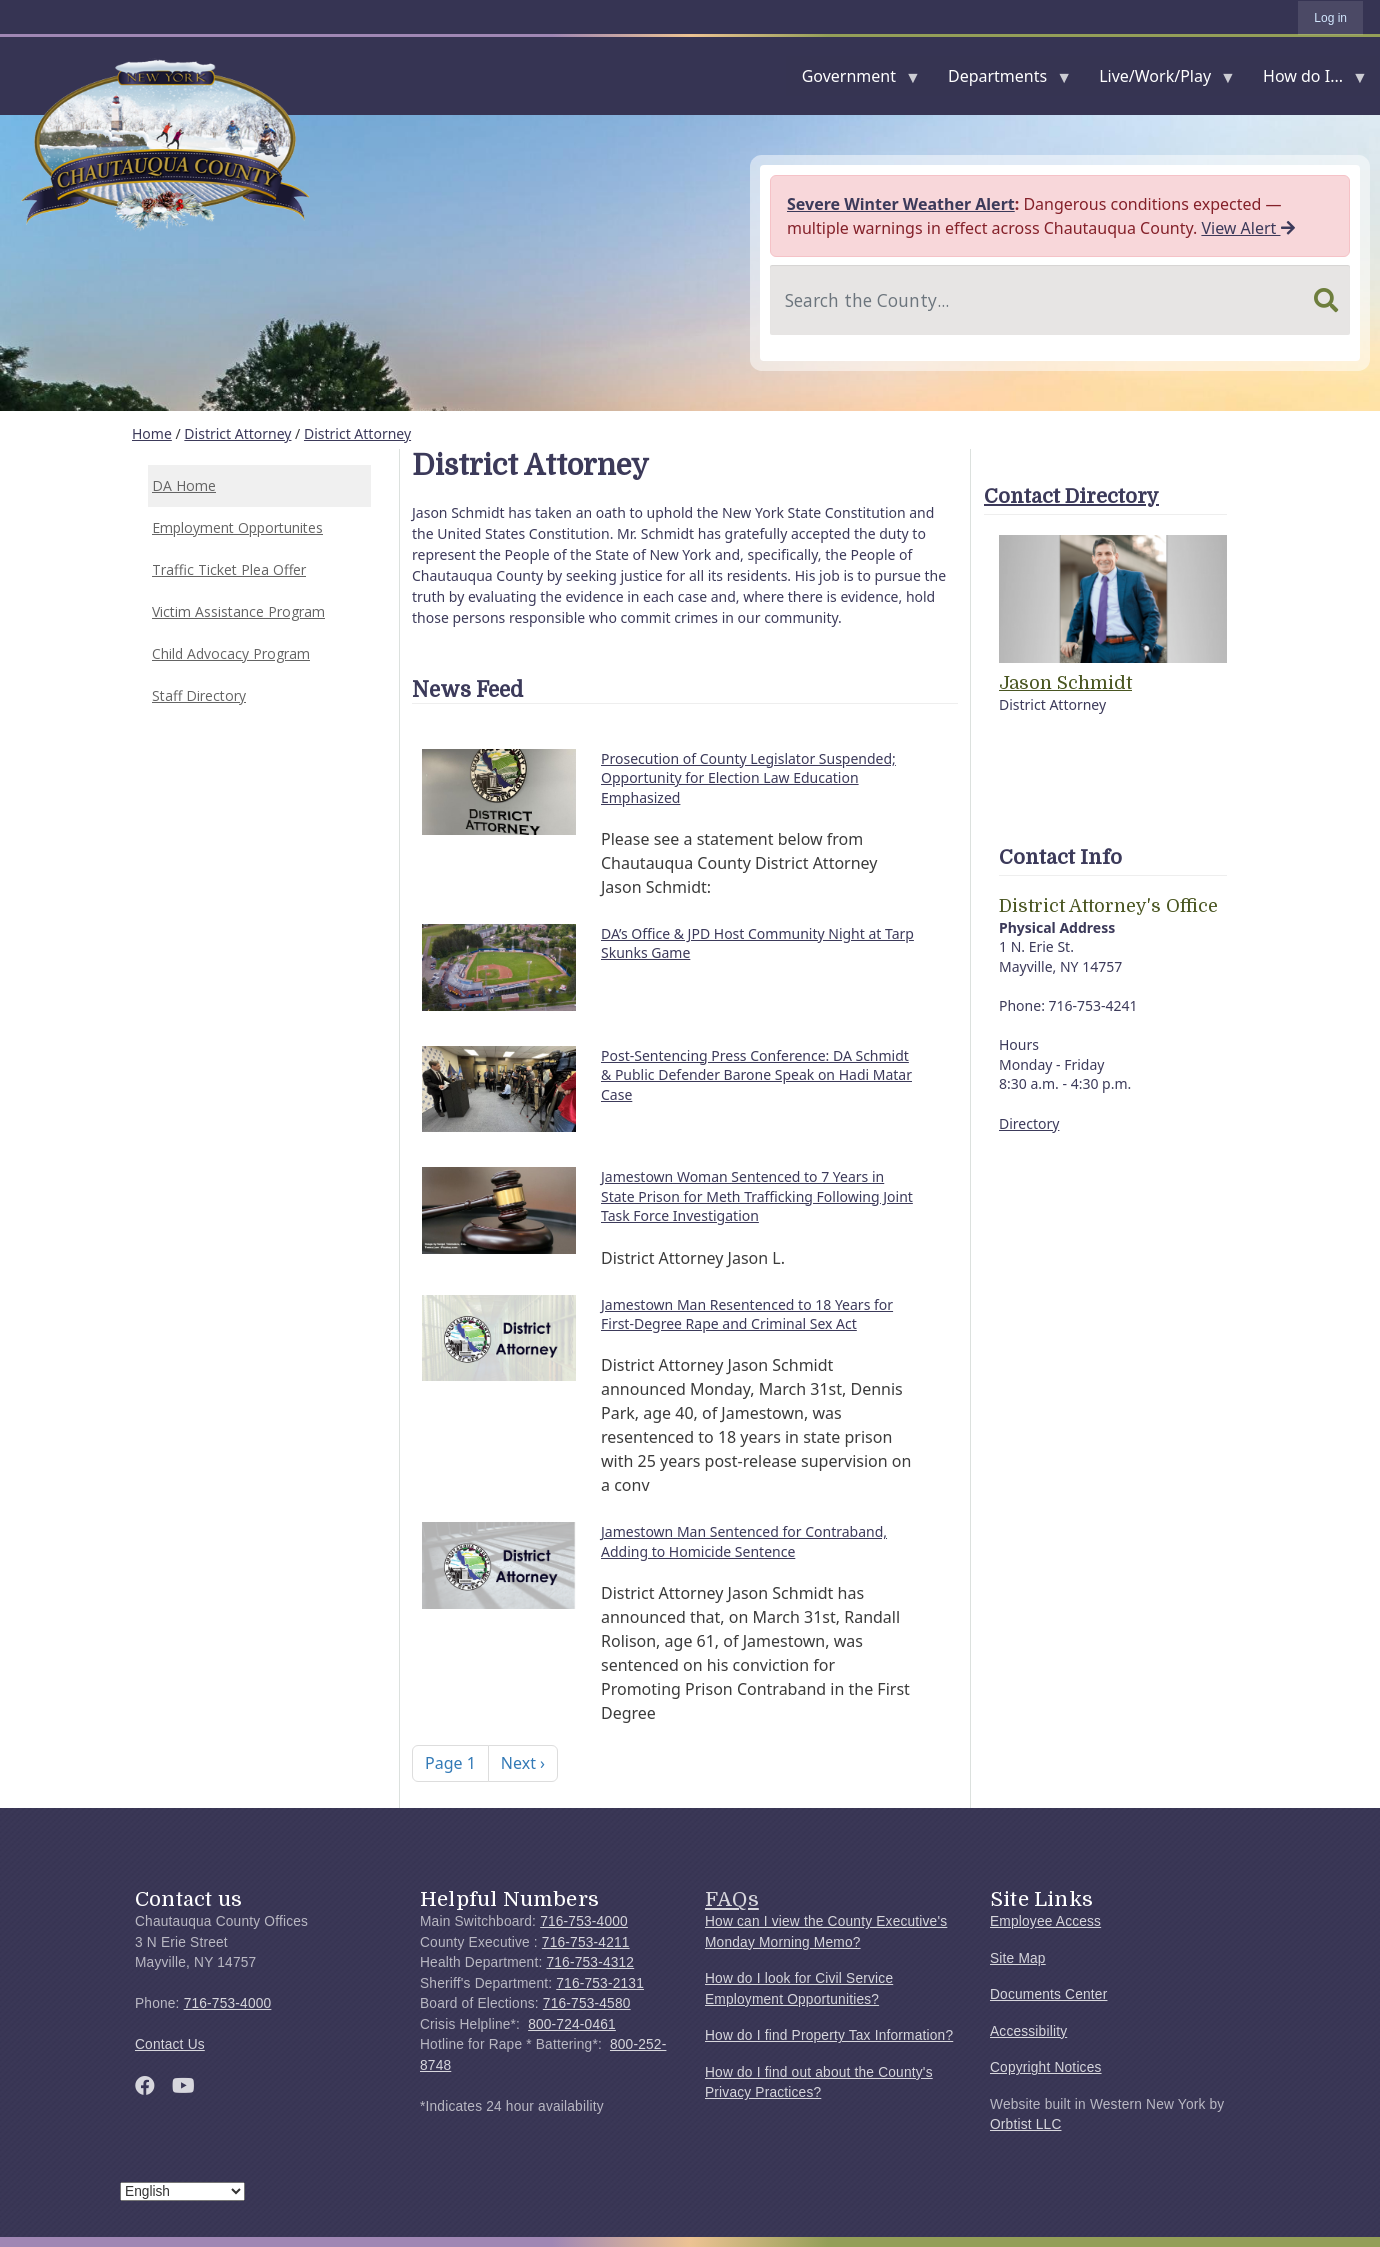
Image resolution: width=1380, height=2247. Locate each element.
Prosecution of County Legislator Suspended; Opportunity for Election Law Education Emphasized (748, 778)
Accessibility (1028, 2031)
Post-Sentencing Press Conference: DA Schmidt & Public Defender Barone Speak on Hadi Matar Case (756, 1075)
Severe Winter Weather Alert (901, 204)
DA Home (184, 485)
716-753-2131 (600, 1983)
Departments (1001, 80)
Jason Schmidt (1065, 683)
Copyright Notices (1046, 2067)
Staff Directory (199, 695)
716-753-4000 (228, 2003)
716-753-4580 (587, 2003)
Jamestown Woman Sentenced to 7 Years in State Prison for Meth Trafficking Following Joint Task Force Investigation (757, 1196)
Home (152, 433)
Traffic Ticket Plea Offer (229, 569)
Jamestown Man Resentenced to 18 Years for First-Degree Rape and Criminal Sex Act (747, 1314)
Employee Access (1045, 1921)
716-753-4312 (590, 1962)
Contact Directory (1071, 496)
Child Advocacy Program (231, 653)
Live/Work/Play (1159, 80)
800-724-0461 (572, 2024)
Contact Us (170, 2044)
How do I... (1307, 80)
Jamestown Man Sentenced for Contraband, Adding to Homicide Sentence (744, 1541)
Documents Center (1048, 1994)
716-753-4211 (586, 1942)
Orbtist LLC (1026, 2124)
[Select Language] (182, 2191)
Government (853, 80)
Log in (1330, 18)
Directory (1029, 1123)
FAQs (732, 1899)
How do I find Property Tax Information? (829, 2035)
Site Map (1018, 1958)
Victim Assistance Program (238, 611)
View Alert (1247, 228)
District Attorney (237, 433)
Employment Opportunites (237, 527)
